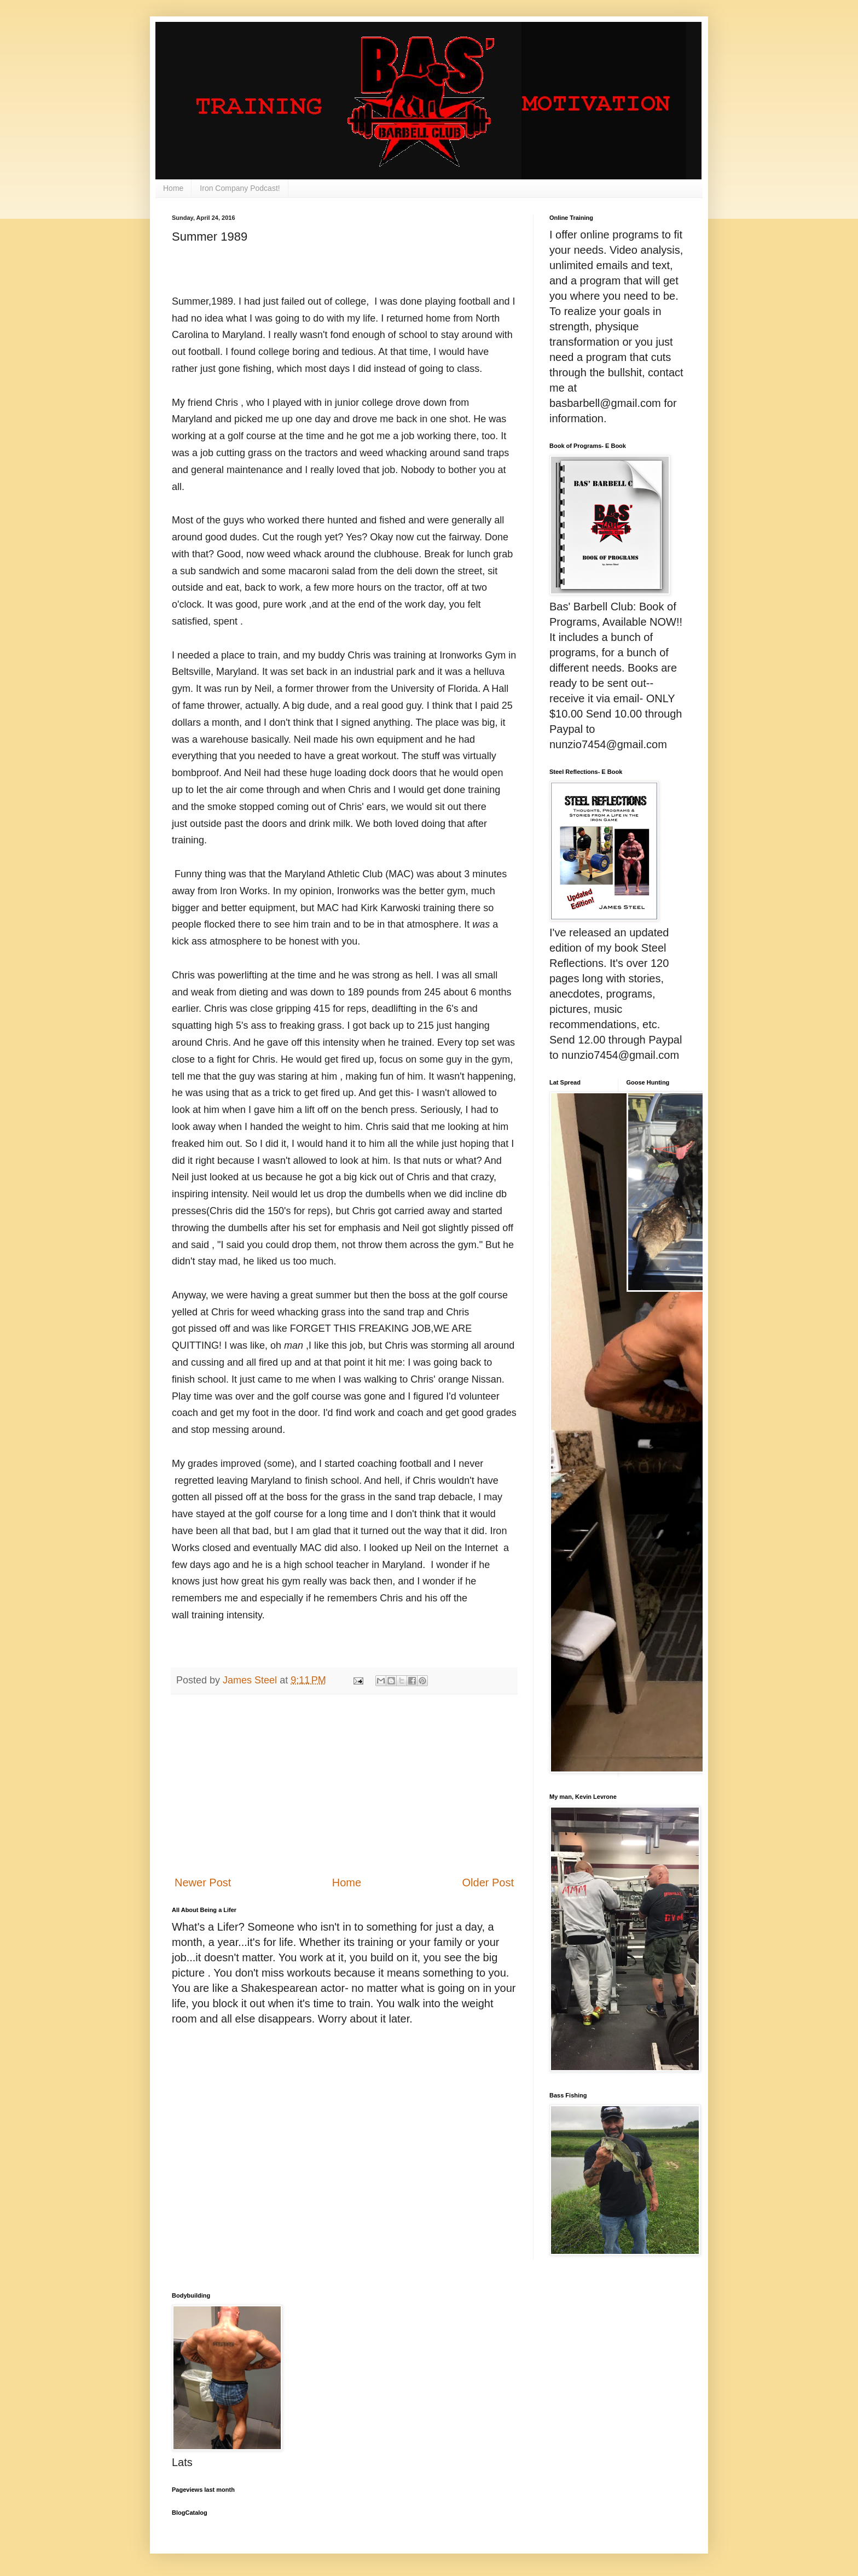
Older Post (488, 1882)
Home (173, 188)
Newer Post (203, 1882)
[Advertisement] (344, 1784)
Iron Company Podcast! (240, 188)
